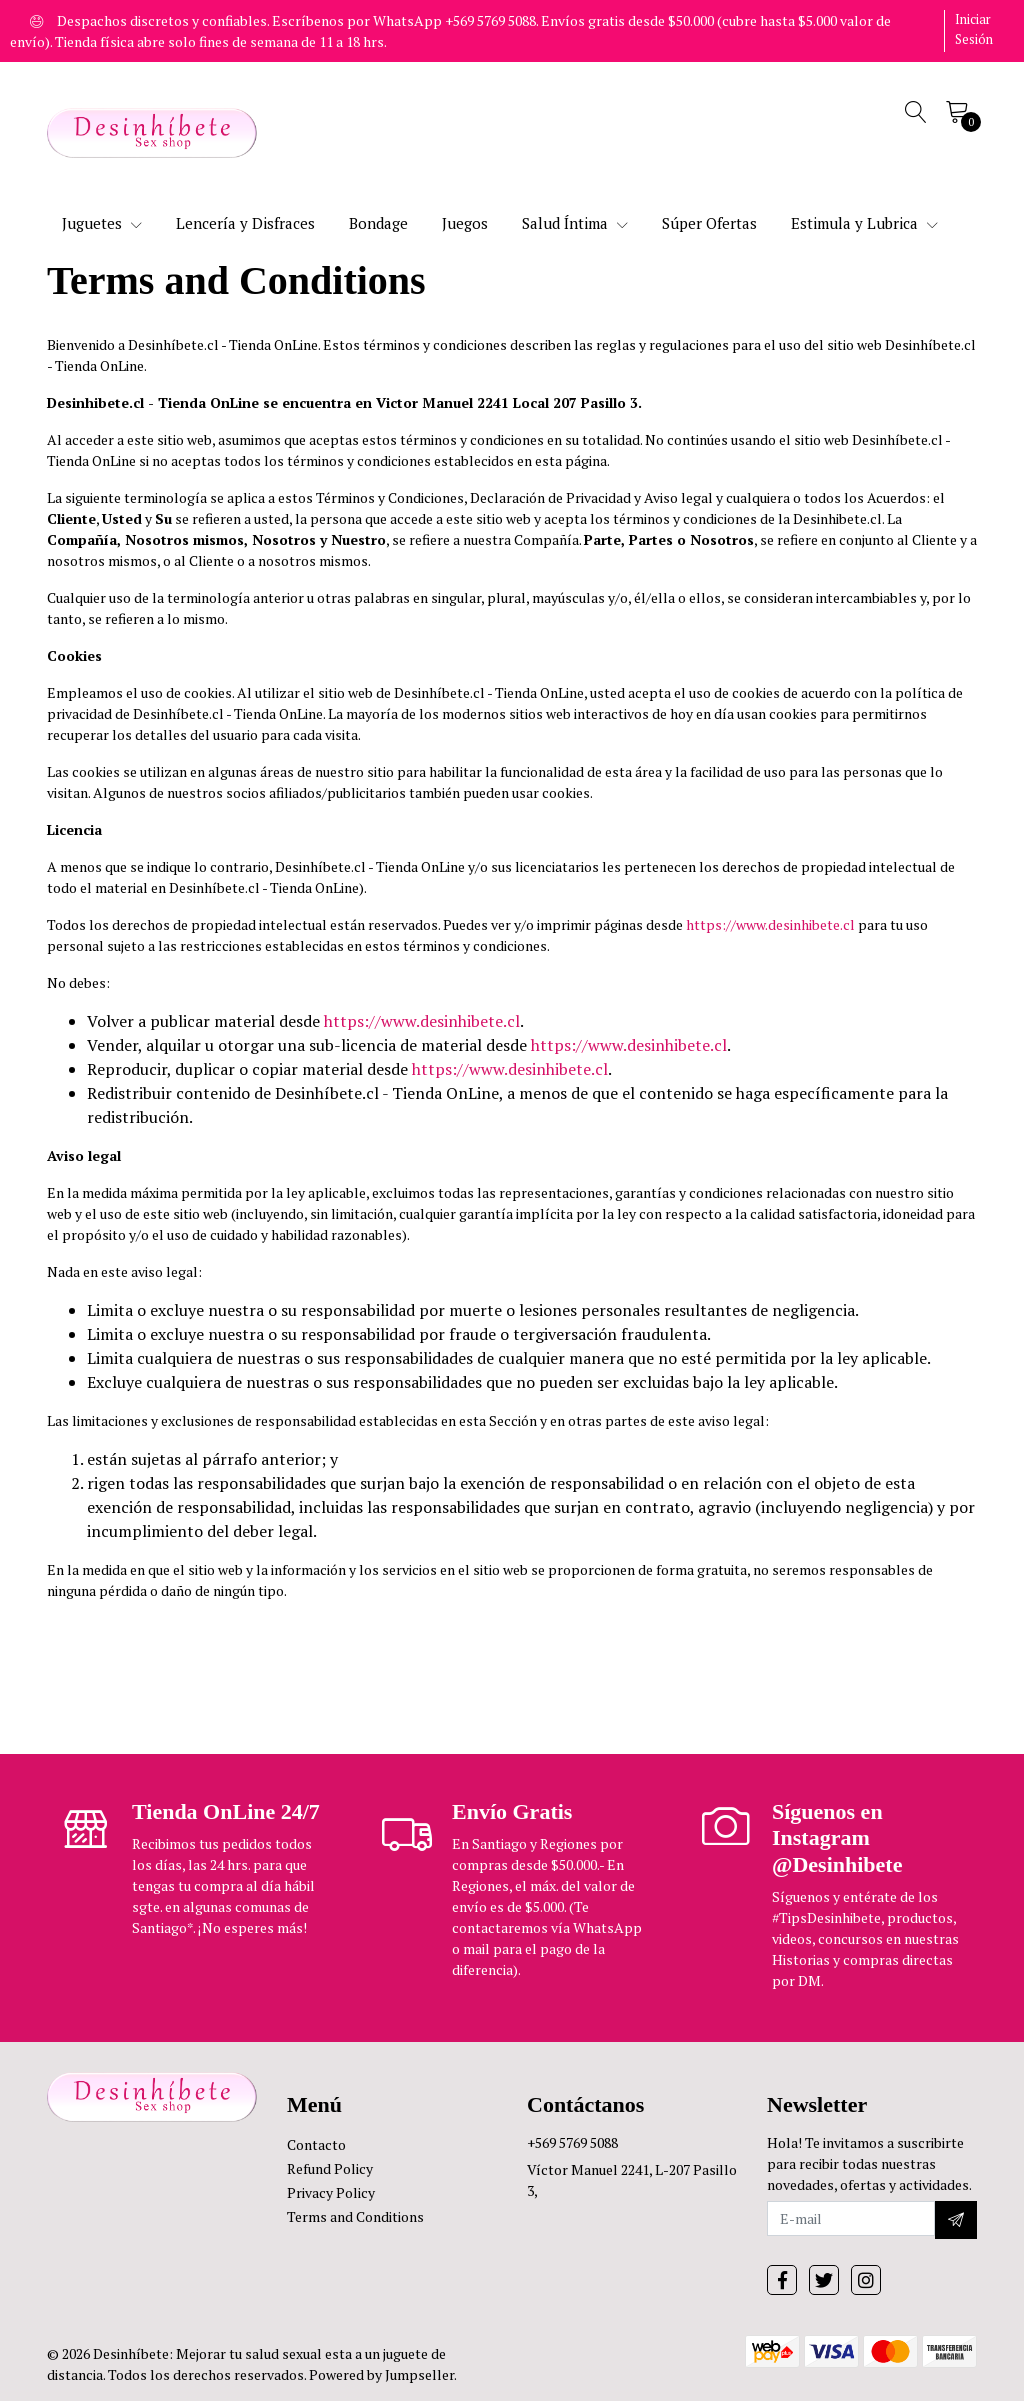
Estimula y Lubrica (864, 223)
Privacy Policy (331, 2192)
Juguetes (102, 223)
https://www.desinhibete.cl (770, 924)
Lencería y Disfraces (245, 223)
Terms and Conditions (355, 2216)
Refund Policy (330, 2168)
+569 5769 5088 (572, 2142)
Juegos (465, 223)
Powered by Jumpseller (381, 2374)
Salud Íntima (575, 223)
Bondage (378, 223)
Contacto (316, 2144)
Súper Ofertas (709, 223)
